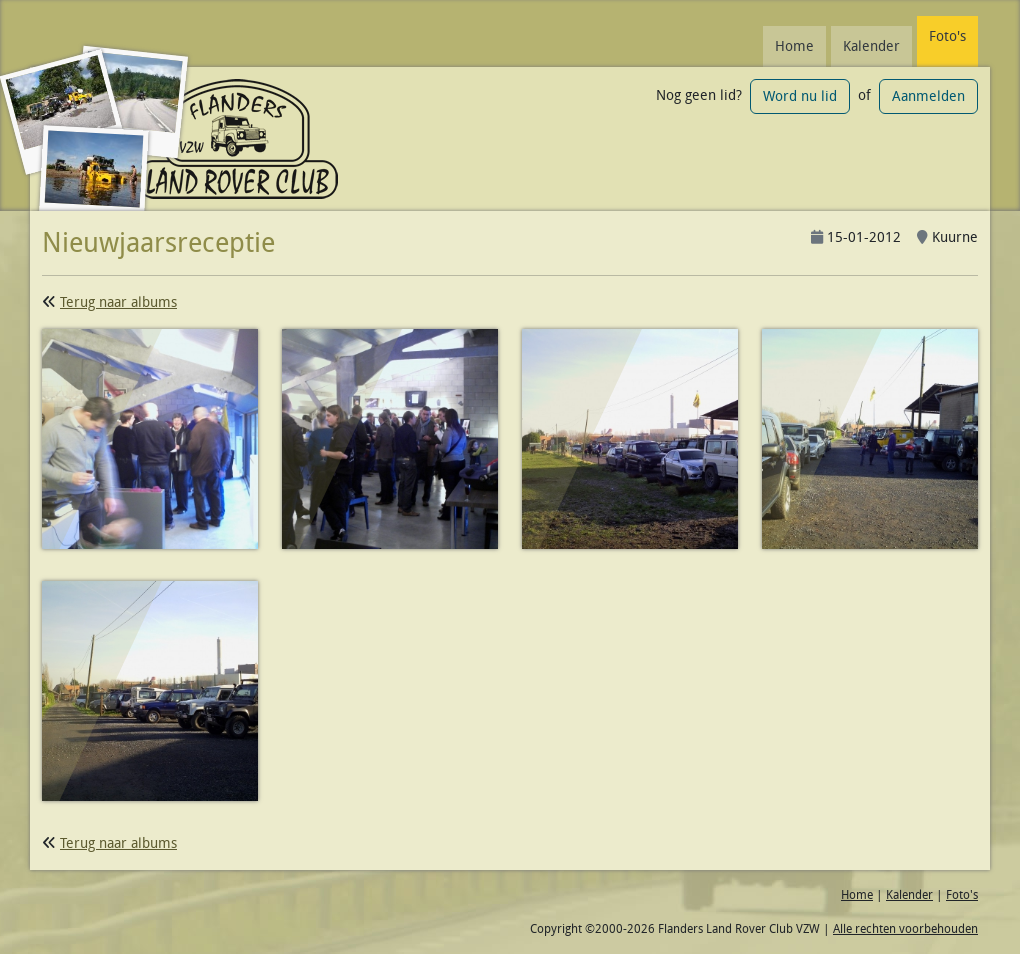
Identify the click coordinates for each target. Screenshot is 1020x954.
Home (794, 46)
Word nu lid (800, 96)
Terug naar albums (118, 302)
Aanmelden (928, 96)
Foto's (947, 36)
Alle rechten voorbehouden (905, 928)
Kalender (871, 46)
